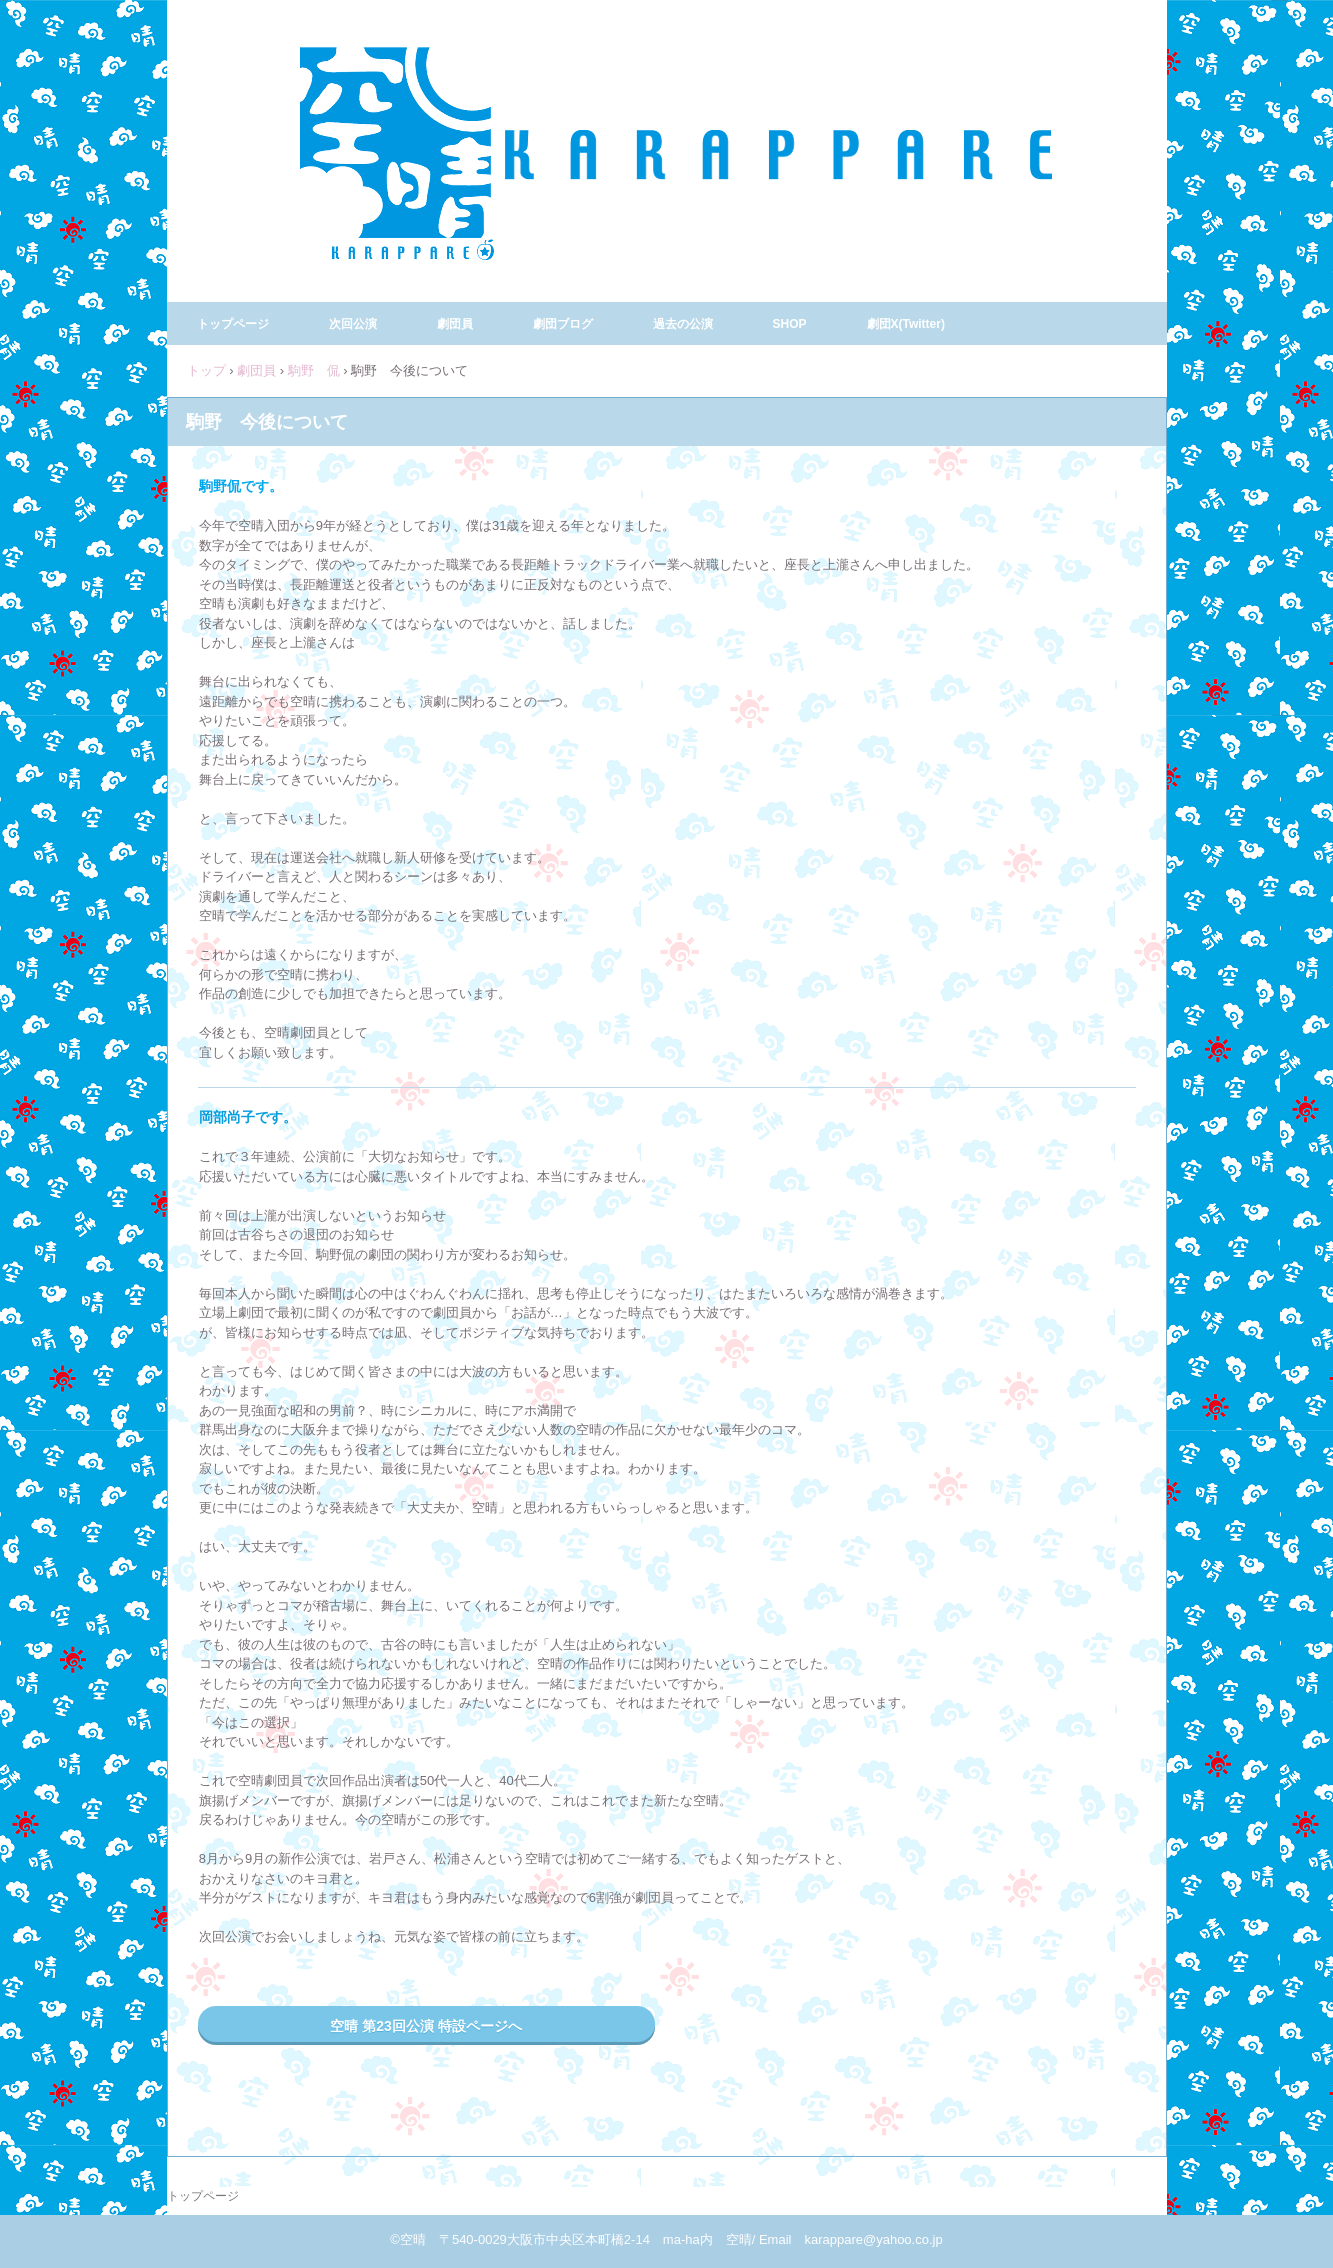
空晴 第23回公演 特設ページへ (425, 2026)
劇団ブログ (563, 324)
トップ (206, 370)
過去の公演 (683, 324)
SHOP (790, 324)
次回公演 (353, 324)
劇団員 (455, 324)
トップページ (233, 324)
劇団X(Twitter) (906, 324)
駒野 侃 (314, 370)
